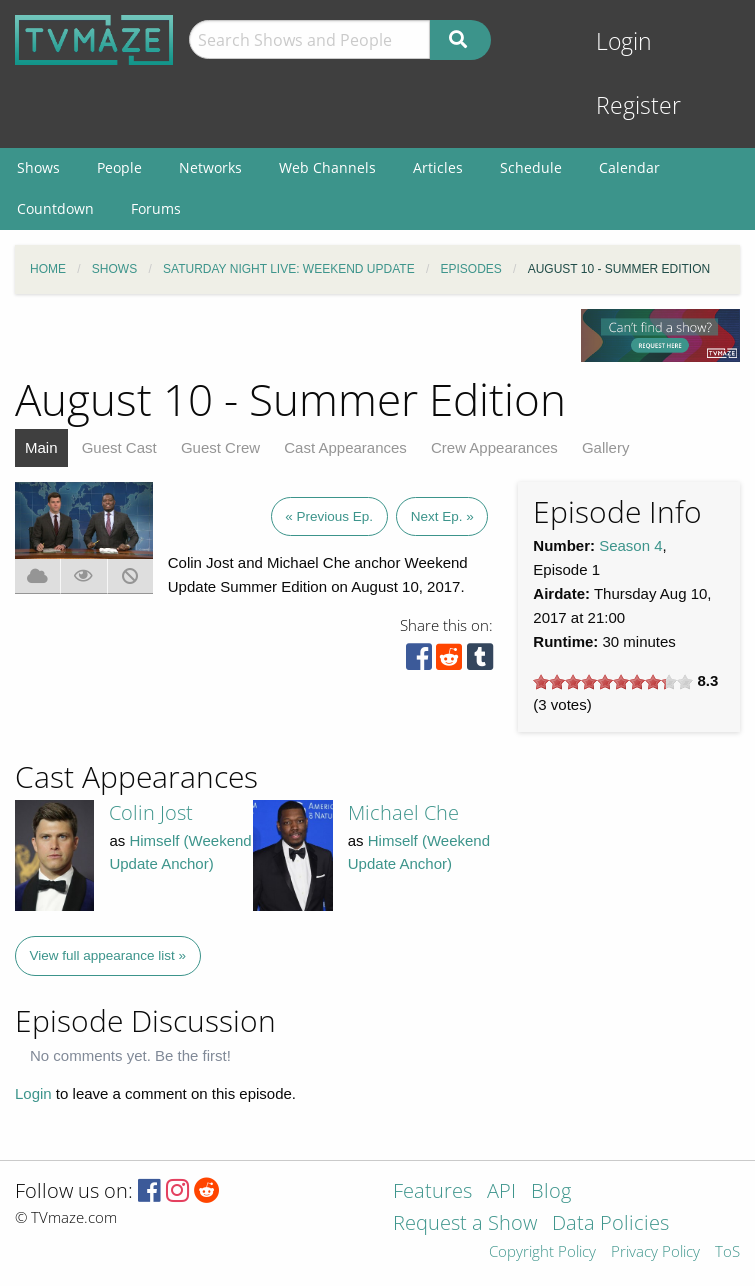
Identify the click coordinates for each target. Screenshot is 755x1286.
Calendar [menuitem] (629, 167)
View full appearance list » (108, 955)
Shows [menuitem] (38, 167)
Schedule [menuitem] (531, 167)
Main (41, 447)
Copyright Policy (542, 1252)
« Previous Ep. (329, 516)
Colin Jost (151, 812)
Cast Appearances (345, 447)
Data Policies (610, 1224)
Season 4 (630, 545)
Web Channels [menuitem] (327, 167)
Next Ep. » (442, 516)
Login (624, 41)
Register (638, 105)
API (501, 1192)
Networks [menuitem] (210, 167)
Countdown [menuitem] (55, 208)
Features (432, 1192)
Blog (551, 1192)
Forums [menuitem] (156, 208)
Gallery (606, 447)
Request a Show (465, 1224)
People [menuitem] (119, 167)
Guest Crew (220, 447)
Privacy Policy (655, 1252)
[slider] (613, 682)
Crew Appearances (494, 447)
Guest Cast (119, 447)
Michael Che (403, 812)
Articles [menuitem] (438, 167)
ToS (727, 1252)
